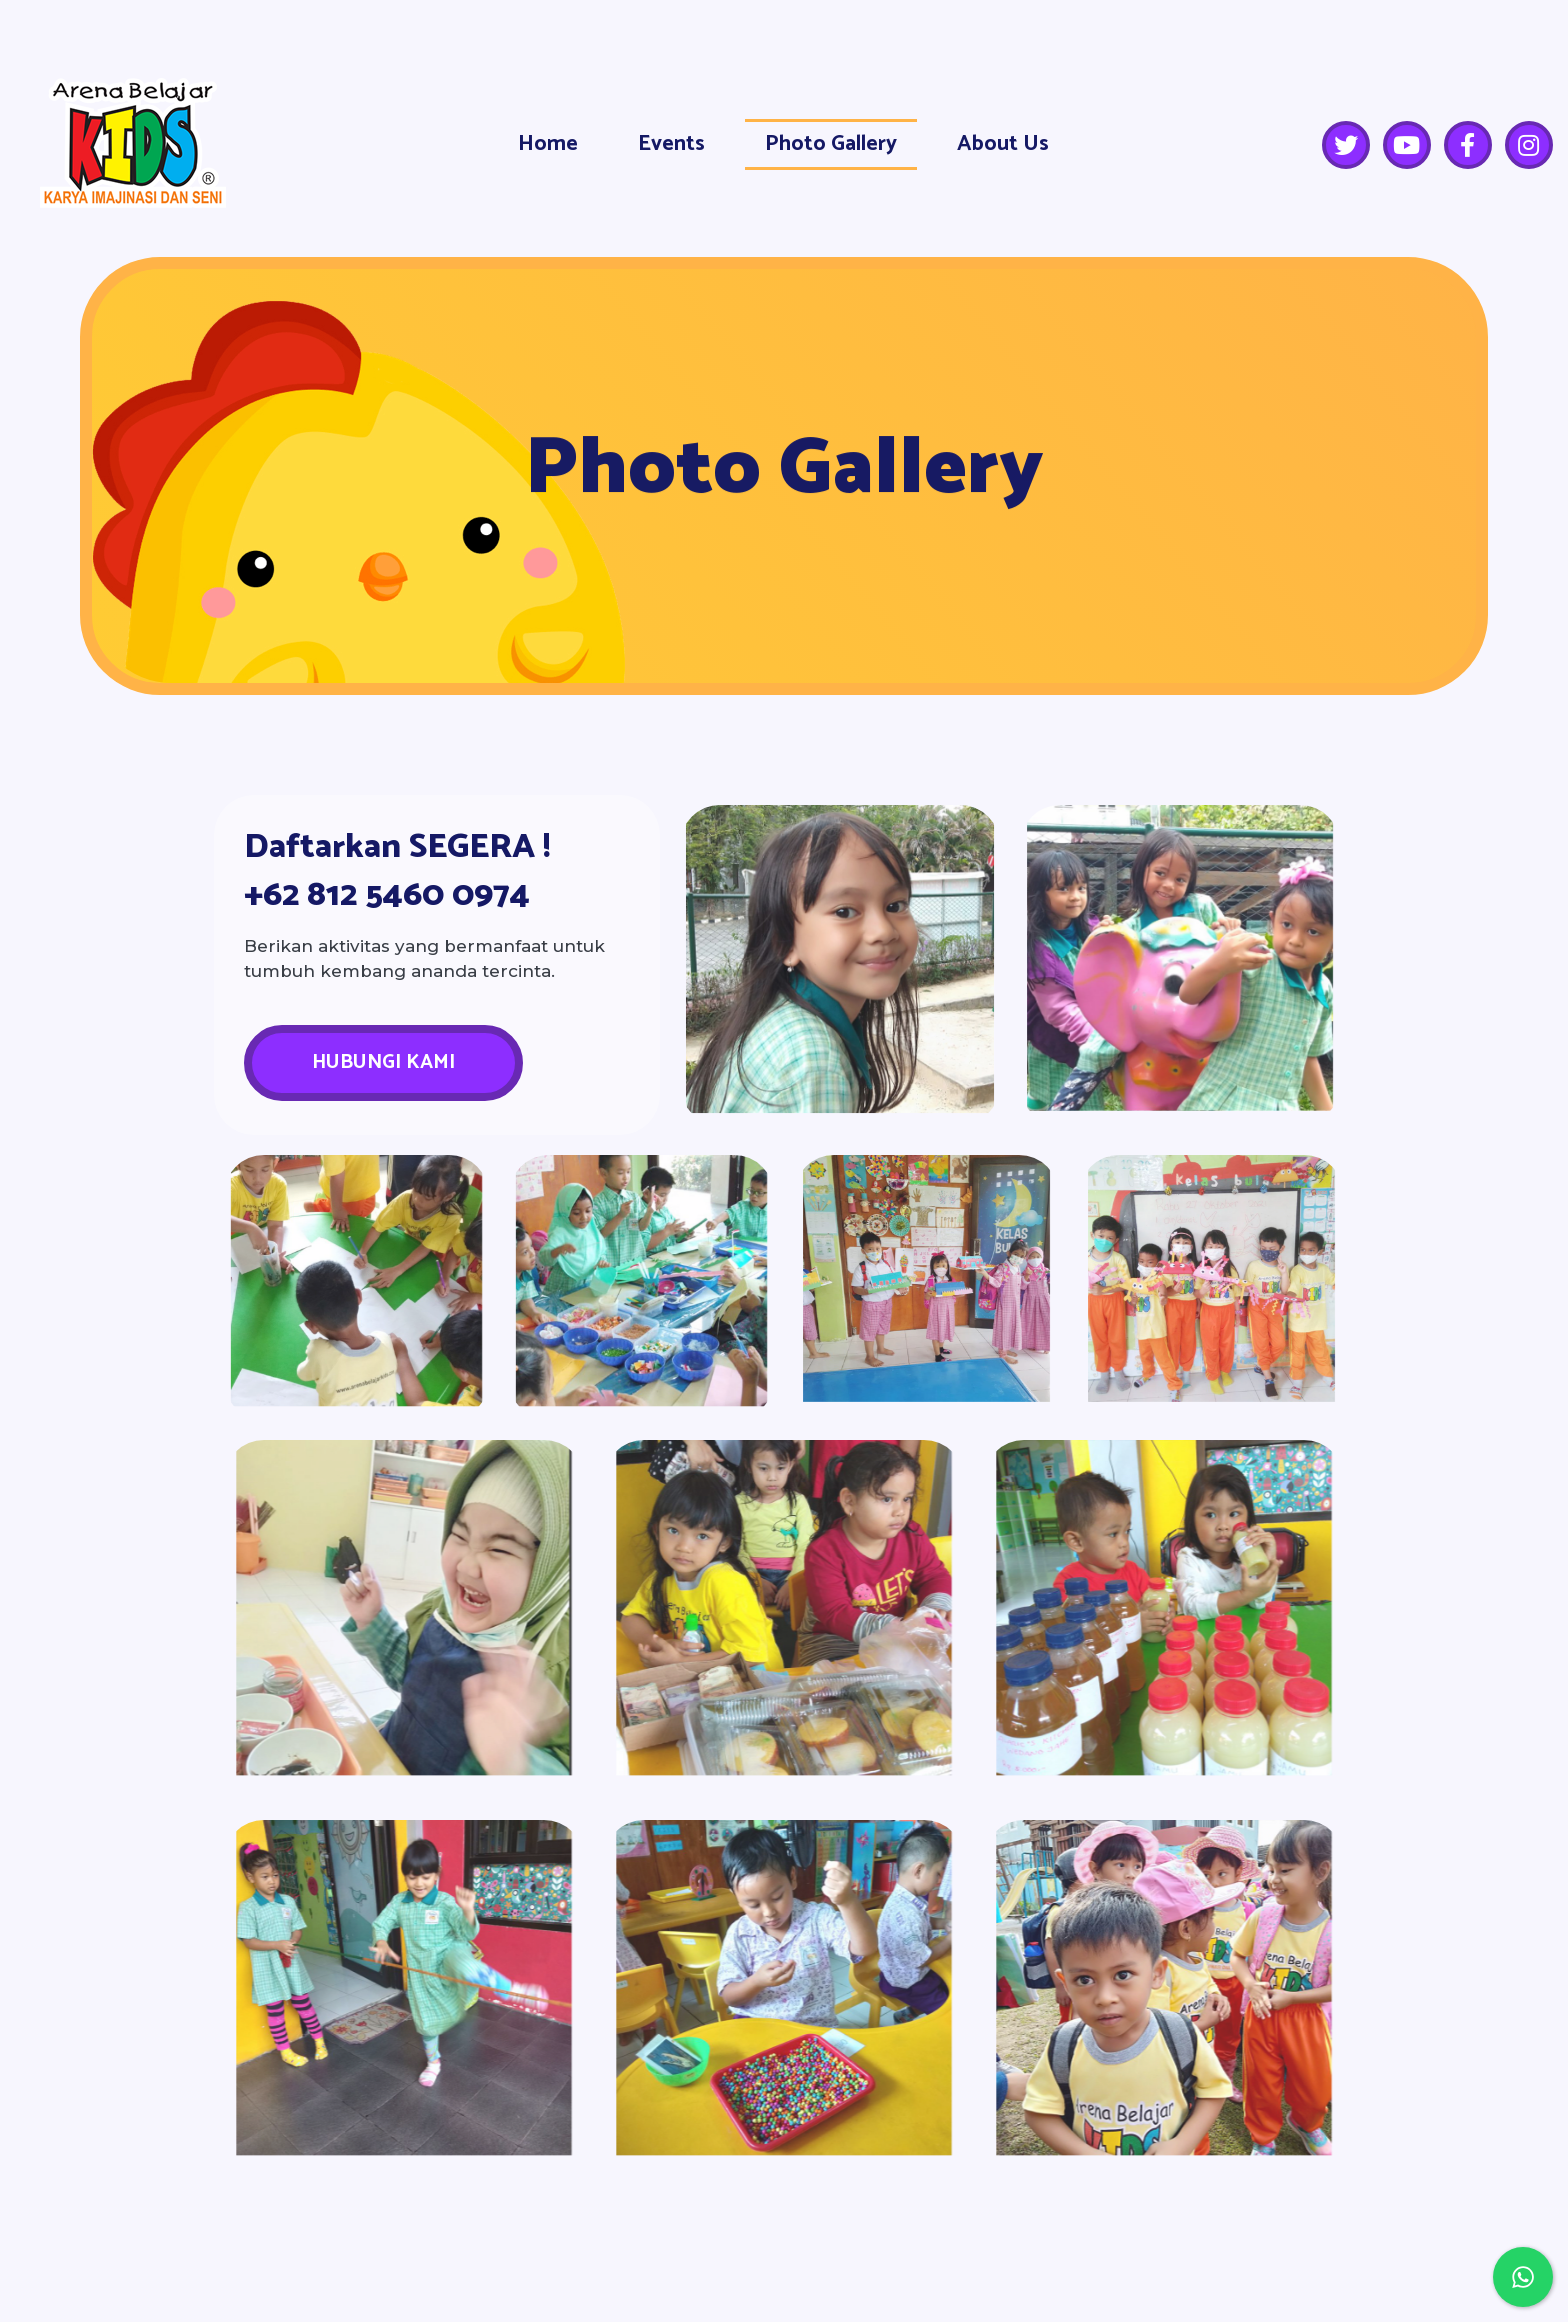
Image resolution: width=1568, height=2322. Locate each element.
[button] (383, 1063)
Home (548, 144)
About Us (1003, 144)
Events (671, 144)
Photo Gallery (831, 144)
